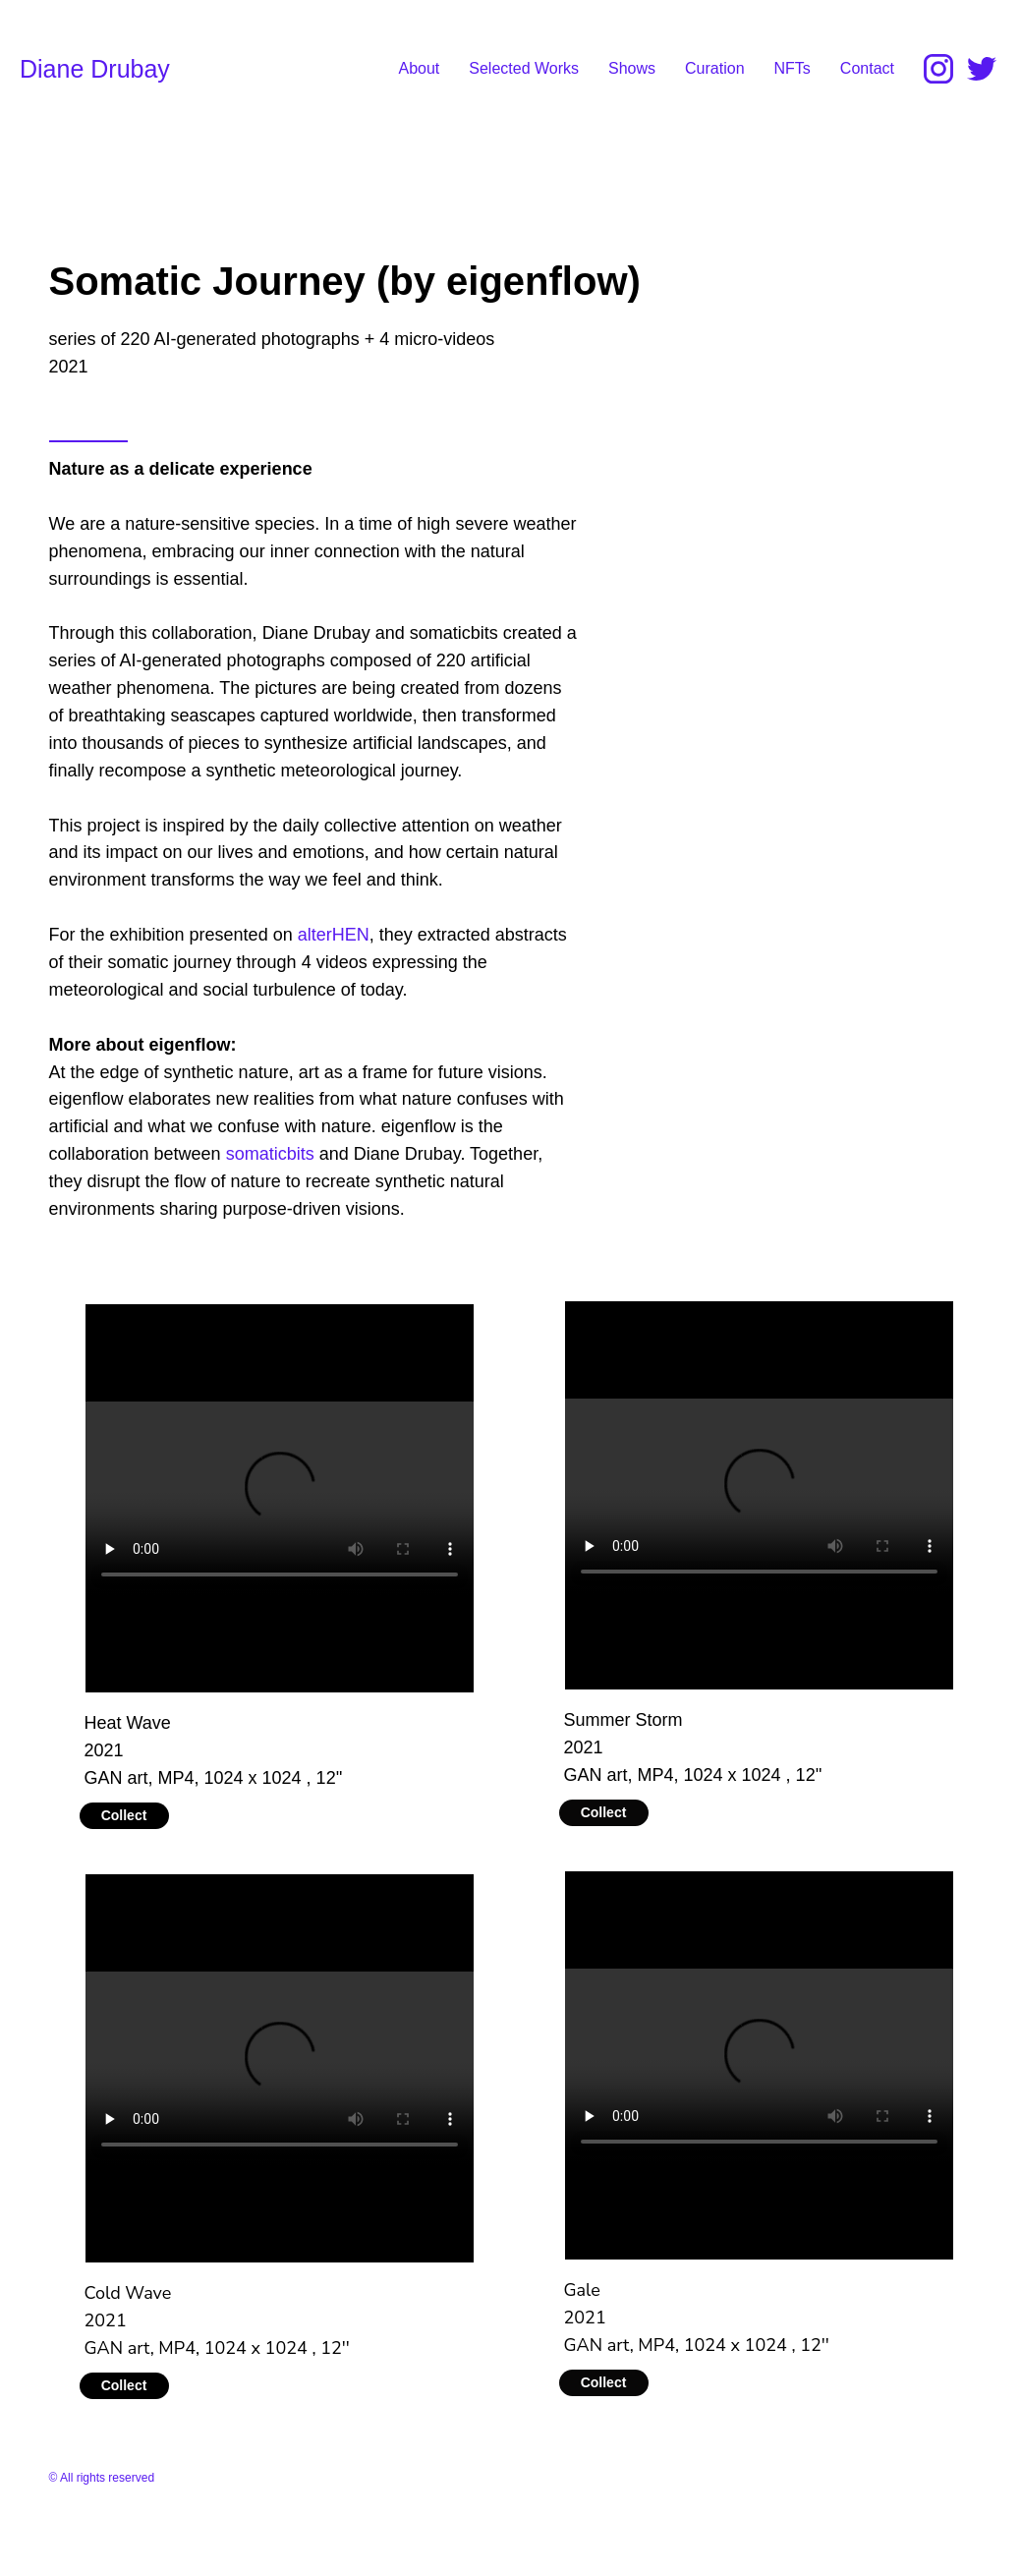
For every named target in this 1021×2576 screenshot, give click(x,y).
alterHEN (333, 935)
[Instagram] (938, 69)
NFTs (792, 68)
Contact (867, 68)
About (418, 68)
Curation (714, 68)
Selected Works (524, 68)
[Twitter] (981, 69)
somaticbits (270, 1154)
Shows (631, 68)
